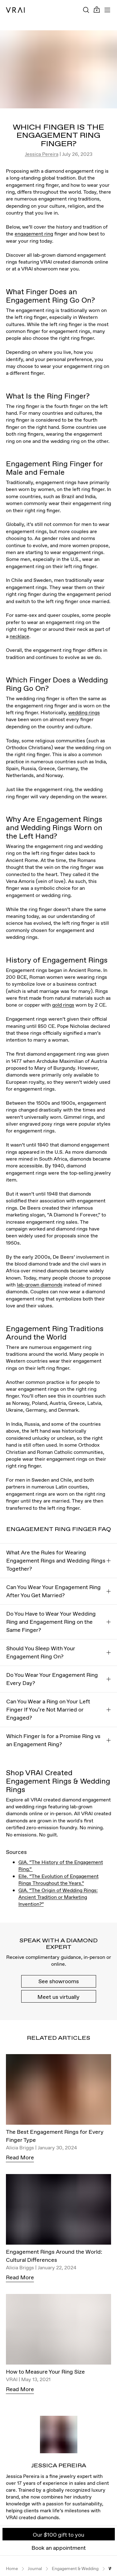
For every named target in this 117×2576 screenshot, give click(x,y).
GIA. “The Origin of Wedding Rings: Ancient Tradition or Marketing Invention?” (58, 1897)
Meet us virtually (58, 1997)
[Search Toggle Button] (86, 10)
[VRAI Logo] (15, 10)
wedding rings (84, 712)
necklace (19, 636)
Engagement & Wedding (75, 2569)
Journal (35, 2569)
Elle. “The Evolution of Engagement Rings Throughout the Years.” (58, 1879)
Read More (20, 2157)
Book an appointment (59, 2548)
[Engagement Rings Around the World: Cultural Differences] (58, 2211)
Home (12, 2569)
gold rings (63, 1004)
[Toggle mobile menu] (107, 10)
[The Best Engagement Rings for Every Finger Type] (58, 2091)
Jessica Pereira (41, 154)
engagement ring (34, 233)
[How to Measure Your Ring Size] (58, 2331)
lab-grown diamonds (39, 1284)
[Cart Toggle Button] (96, 10)
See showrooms (58, 1981)
